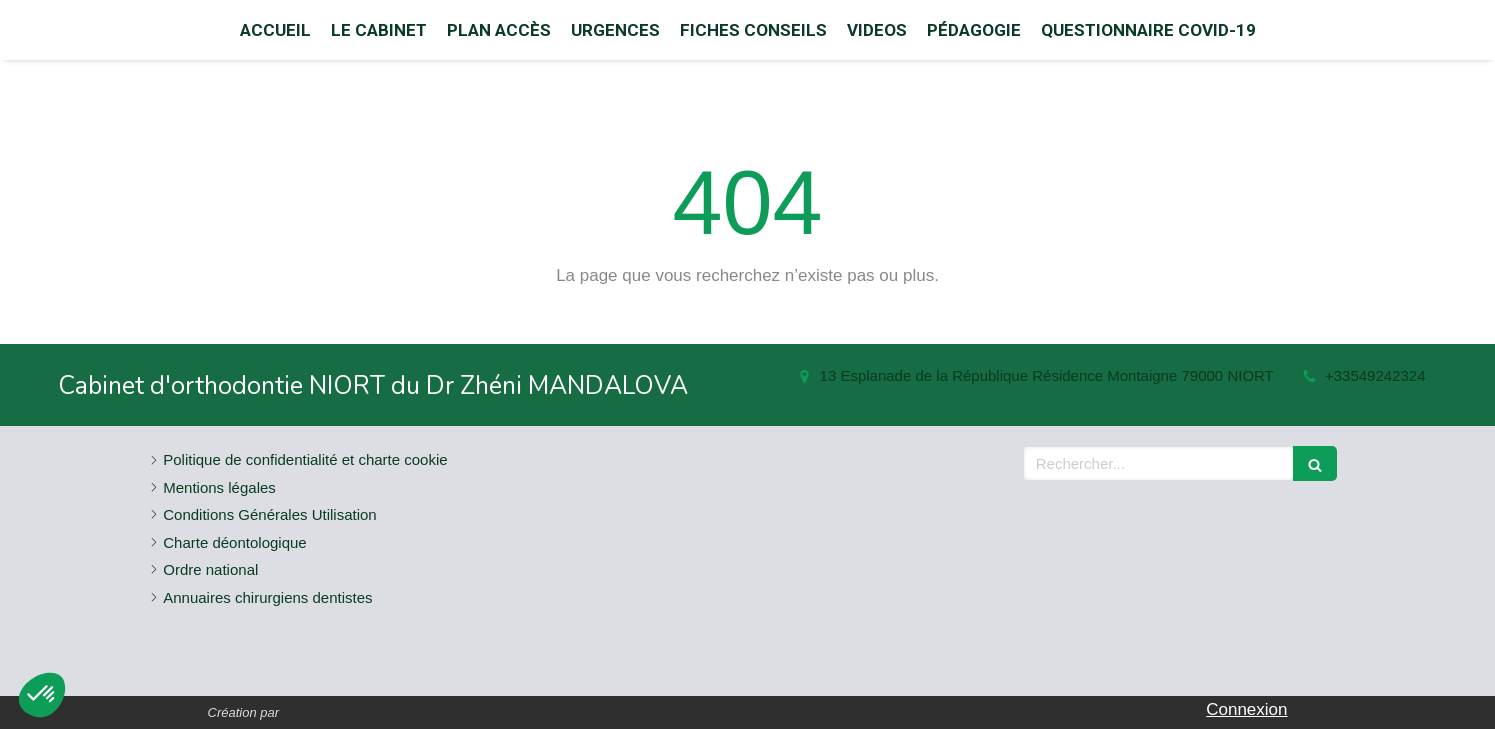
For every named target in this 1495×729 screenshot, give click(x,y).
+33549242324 (1375, 375)
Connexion (1246, 709)
